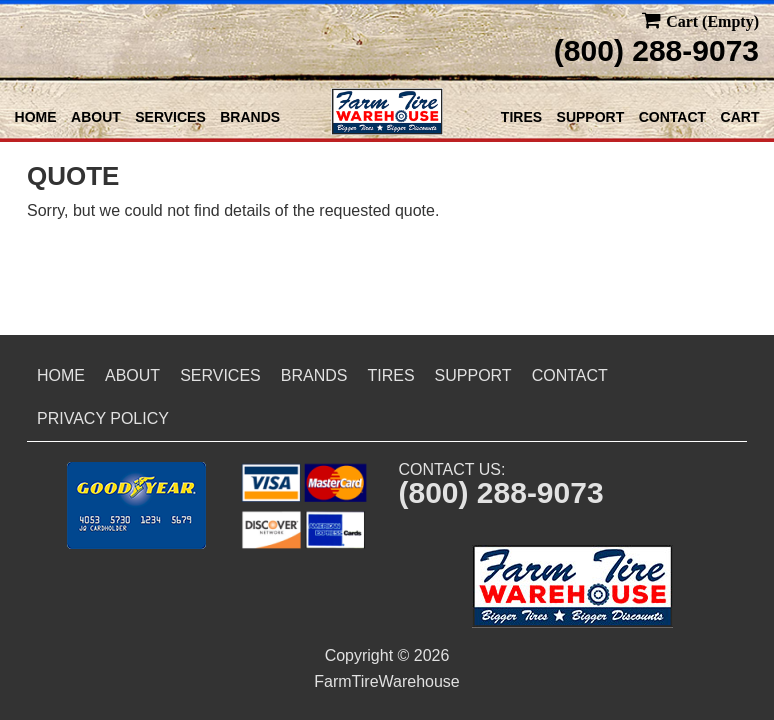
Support (591, 117)
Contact (672, 117)
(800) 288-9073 (656, 50)
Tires (521, 117)
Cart (740, 117)
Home (36, 117)
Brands (250, 117)
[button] (136, 505)
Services (170, 117)
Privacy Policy (103, 418)
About (96, 117)
